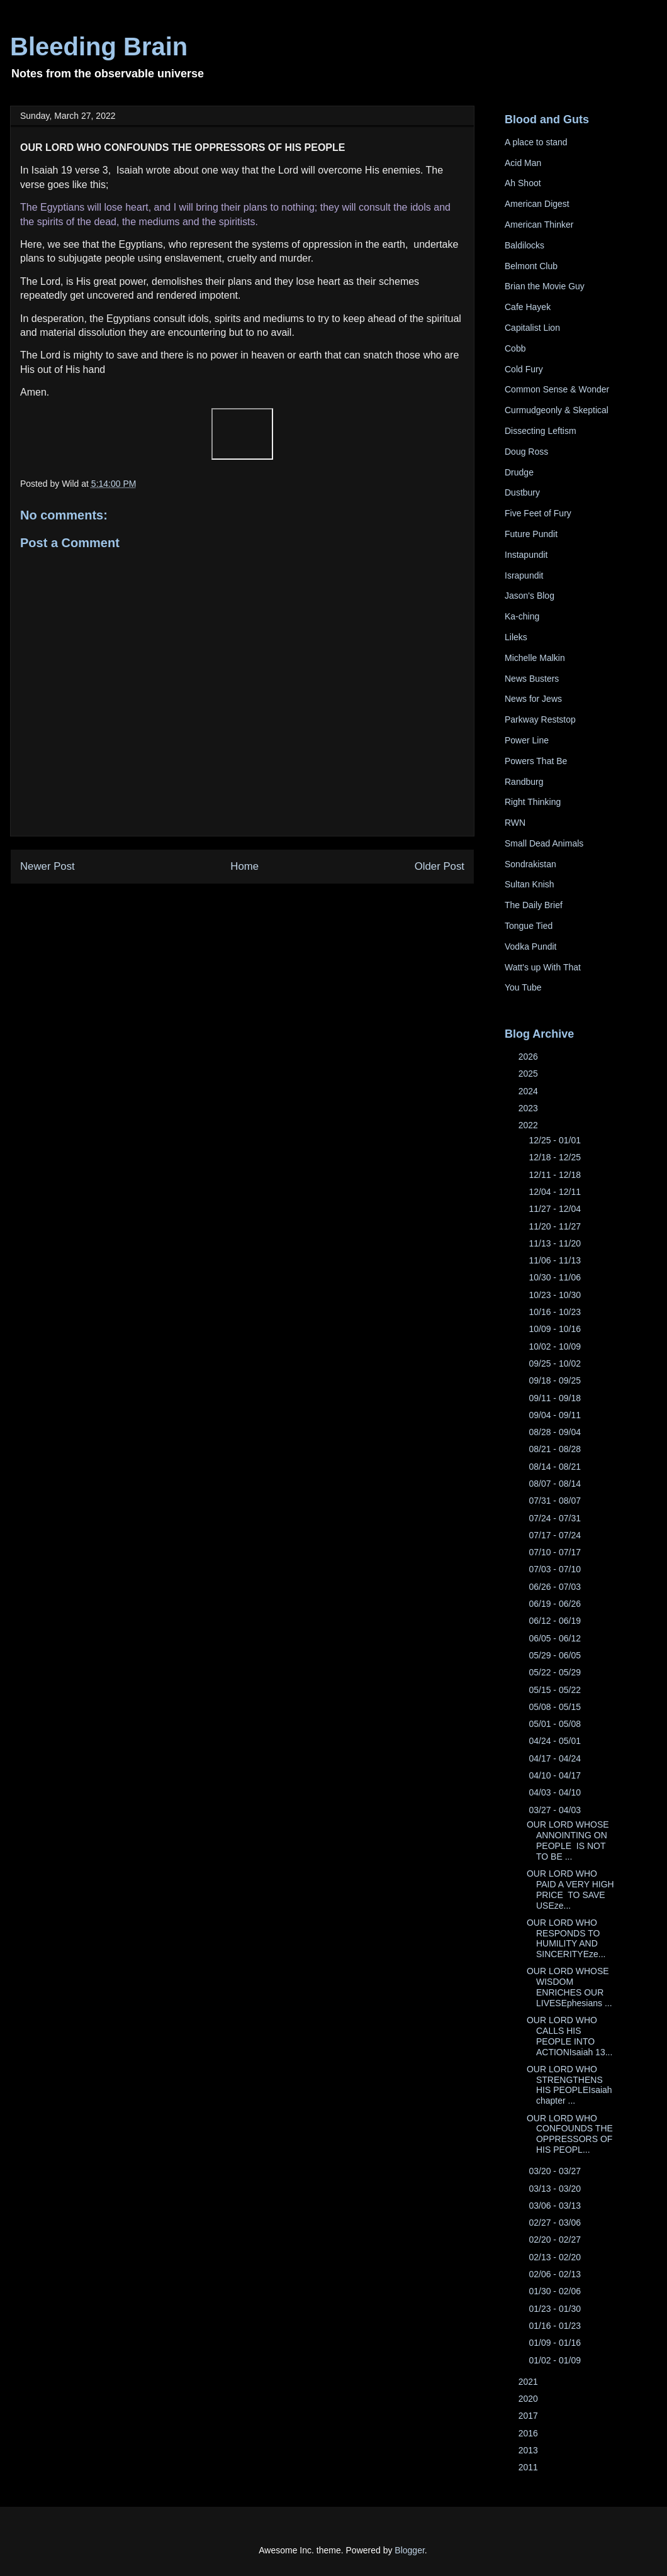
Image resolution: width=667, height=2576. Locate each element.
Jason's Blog (529, 596)
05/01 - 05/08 (556, 1724)
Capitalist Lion (532, 328)
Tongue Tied (528, 926)
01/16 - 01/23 (556, 2326)
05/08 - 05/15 (556, 1707)
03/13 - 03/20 (556, 2189)
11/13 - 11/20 (556, 1243)
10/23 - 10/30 (556, 1295)
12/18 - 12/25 (556, 1157)
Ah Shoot (523, 183)
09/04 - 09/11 (556, 1415)
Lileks (516, 637)
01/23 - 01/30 (556, 2309)
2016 (529, 2433)
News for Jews (533, 699)
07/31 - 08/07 (556, 1501)
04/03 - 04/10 (556, 1792)
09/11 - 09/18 (556, 1398)
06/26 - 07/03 (556, 1587)
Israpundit (524, 575)
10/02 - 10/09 (556, 1346)
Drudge (519, 472)
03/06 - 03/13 (556, 2206)
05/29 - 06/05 (556, 1655)
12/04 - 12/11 (556, 1192)
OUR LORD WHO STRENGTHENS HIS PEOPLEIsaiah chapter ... (569, 2085)
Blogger (409, 2550)
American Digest (537, 204)
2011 (529, 2467)
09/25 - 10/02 (556, 1363)
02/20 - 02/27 (556, 2240)
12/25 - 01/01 (556, 1140)
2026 (529, 1057)
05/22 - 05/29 (556, 1672)
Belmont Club (531, 266)
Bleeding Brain (99, 46)
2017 (529, 2416)
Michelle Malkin (535, 658)
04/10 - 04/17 (556, 1775)
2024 (529, 1091)
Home (244, 866)
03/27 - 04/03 (556, 1810)
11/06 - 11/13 (556, 1260)
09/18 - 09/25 (556, 1380)
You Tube (523, 987)
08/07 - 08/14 (556, 1484)
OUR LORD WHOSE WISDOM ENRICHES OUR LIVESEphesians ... (569, 1986)
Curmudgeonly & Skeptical (556, 410)
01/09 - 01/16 (556, 2343)
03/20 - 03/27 (556, 2171)
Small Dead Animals (544, 843)
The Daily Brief (534, 905)
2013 (529, 2450)
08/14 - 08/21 (556, 1467)
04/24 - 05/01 (556, 1741)
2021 (529, 2382)
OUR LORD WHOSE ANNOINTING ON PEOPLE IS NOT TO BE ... (568, 1840)
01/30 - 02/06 (556, 2291)
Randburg (524, 782)
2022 (529, 1125)
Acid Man (523, 163)
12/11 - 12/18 (556, 1175)
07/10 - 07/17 (556, 1552)
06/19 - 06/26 (556, 1604)
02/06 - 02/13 (556, 2274)
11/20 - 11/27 (556, 1226)
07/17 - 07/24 (556, 1535)
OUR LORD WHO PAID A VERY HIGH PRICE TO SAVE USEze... (570, 1889)
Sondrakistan (530, 864)
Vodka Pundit (531, 946)
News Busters (532, 679)
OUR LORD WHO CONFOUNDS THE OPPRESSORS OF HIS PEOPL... (570, 2134)
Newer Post (47, 866)
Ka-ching (522, 616)
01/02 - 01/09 (556, 2360)
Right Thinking (533, 802)
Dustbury (522, 492)
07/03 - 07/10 (556, 1569)
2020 (529, 2399)
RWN (515, 823)
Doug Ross (526, 452)
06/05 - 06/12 (556, 1638)
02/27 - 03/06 (556, 2223)
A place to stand (536, 142)
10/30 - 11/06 (556, 1277)
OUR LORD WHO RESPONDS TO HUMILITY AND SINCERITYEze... (566, 1938)
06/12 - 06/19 (556, 1621)
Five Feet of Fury (538, 513)
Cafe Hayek (528, 307)
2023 (529, 1108)
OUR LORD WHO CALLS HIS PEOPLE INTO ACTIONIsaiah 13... (569, 2036)
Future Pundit (531, 534)
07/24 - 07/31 (556, 1518)
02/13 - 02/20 (556, 2257)
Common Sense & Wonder (557, 389)
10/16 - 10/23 (556, 1312)
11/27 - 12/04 (556, 1209)
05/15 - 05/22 (556, 1690)
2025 (529, 1074)
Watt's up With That (543, 967)
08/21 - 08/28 (556, 1449)
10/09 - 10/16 (556, 1329)
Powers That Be (536, 761)
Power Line (527, 740)
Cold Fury (524, 369)
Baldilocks (524, 245)
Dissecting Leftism (540, 431)
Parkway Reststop (540, 719)
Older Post (439, 866)
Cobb (515, 348)
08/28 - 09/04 (556, 1432)
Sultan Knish (529, 884)
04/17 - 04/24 (556, 1758)
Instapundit (526, 555)
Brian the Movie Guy (545, 286)
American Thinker (539, 224)
